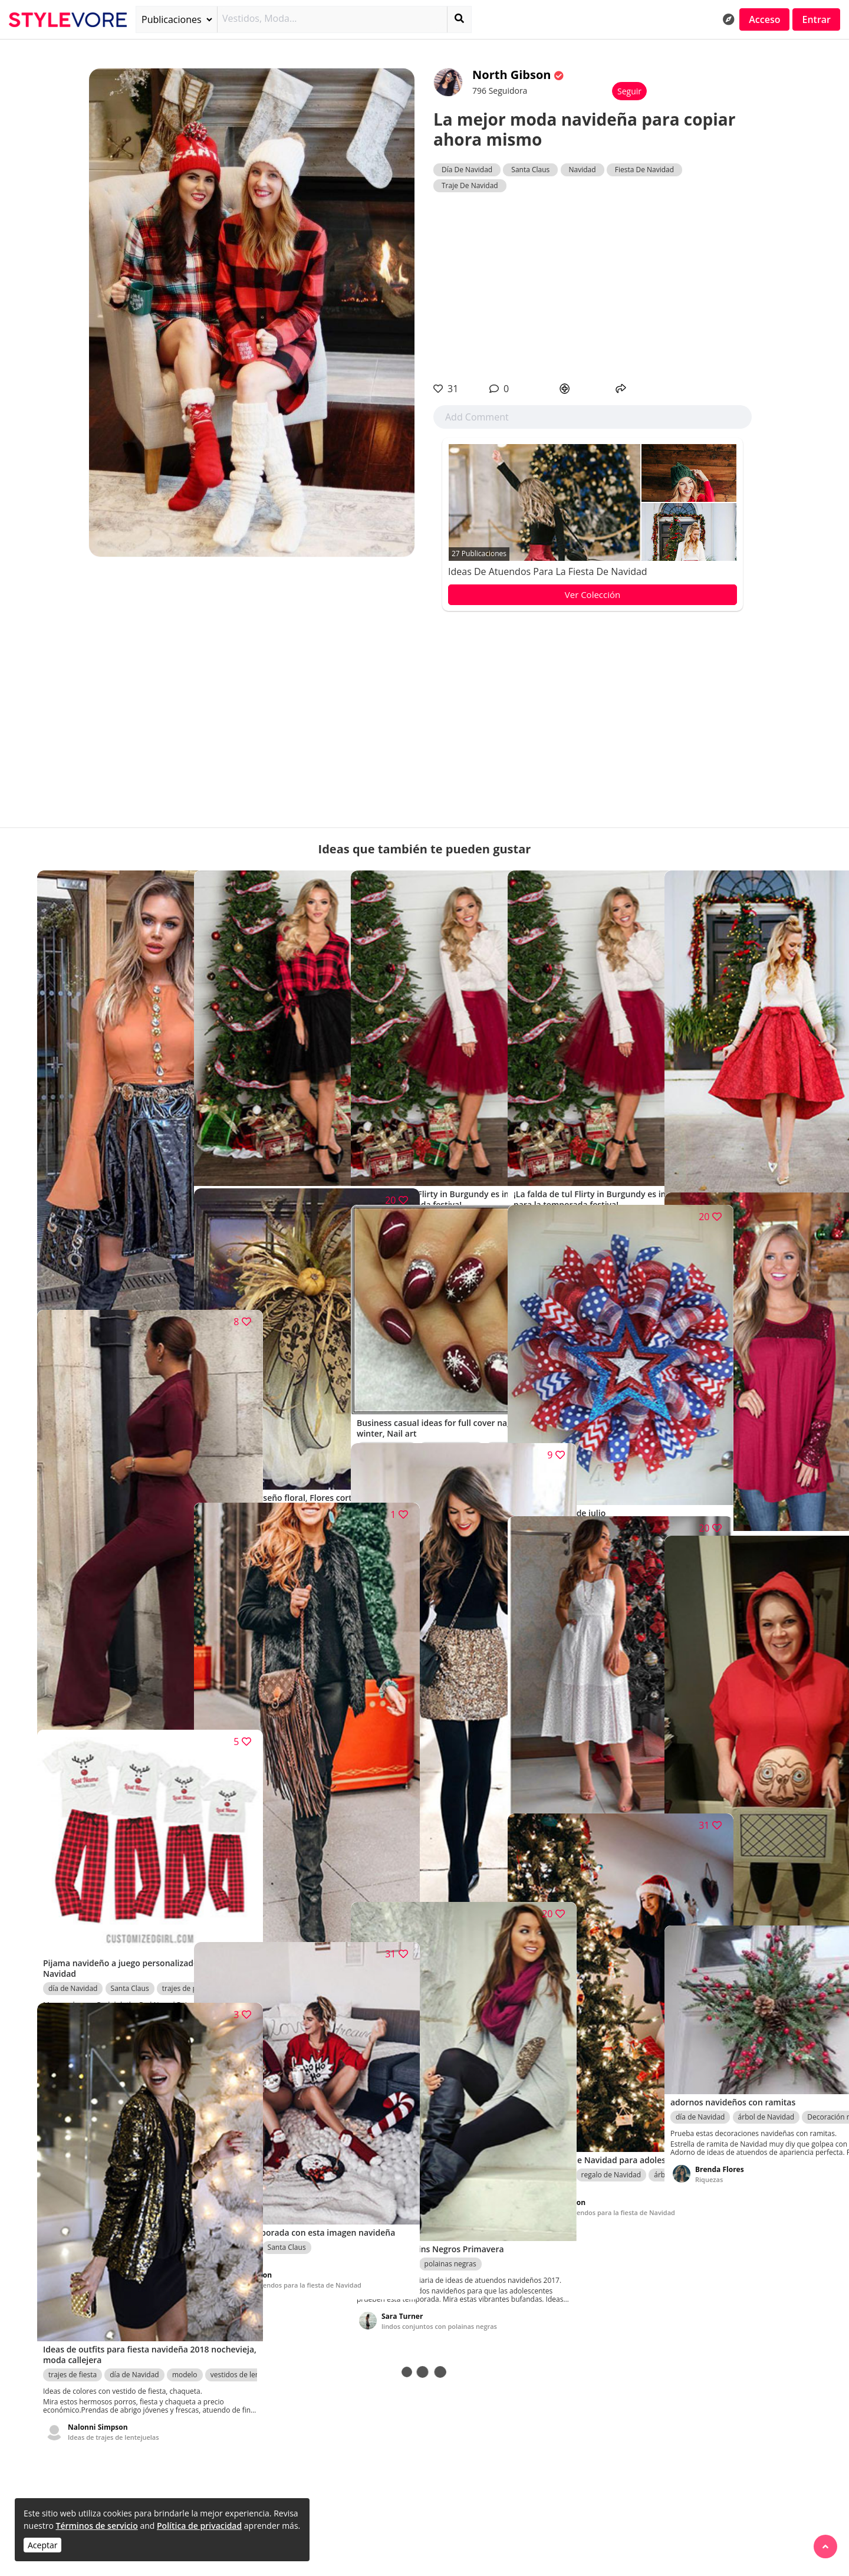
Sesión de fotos (136, 1637)
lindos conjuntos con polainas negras (427, 2231)
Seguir (629, 91)
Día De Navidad (467, 170)
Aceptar (42, 2545)
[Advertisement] (592, 287)
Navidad (582, 170)
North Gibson (513, 75)
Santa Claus (530, 170)
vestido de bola (387, 1121)
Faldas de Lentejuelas (459, 1810)
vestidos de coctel (234, 1121)
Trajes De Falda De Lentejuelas (429, 1880)
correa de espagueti (783, 1468)
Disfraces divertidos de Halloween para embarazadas (748, 1899)
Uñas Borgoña (403, 1421)
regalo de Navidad (611, 2068)
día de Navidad (72, 1209)
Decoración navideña (616, 1424)
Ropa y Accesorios (306, 1121)
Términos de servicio (96, 2525)
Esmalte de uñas (451, 1376)
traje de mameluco (707, 1468)
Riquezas (238, 1481)
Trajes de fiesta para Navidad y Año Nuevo (116, 1284)
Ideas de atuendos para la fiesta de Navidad (547, 571)
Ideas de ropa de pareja (105, 1981)
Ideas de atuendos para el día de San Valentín (118, 1704)
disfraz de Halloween (710, 1841)
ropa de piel (225, 1841)
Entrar (816, 19)
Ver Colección (592, 594)
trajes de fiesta (135, 1209)
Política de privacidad (199, 2525)
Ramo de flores (292, 1419)
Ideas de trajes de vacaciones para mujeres (278, 1916)
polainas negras (450, 2157)
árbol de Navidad (766, 2058)
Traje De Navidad (470, 185)
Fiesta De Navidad (644, 170)
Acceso (764, 19)
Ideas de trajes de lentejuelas (113, 2338)
